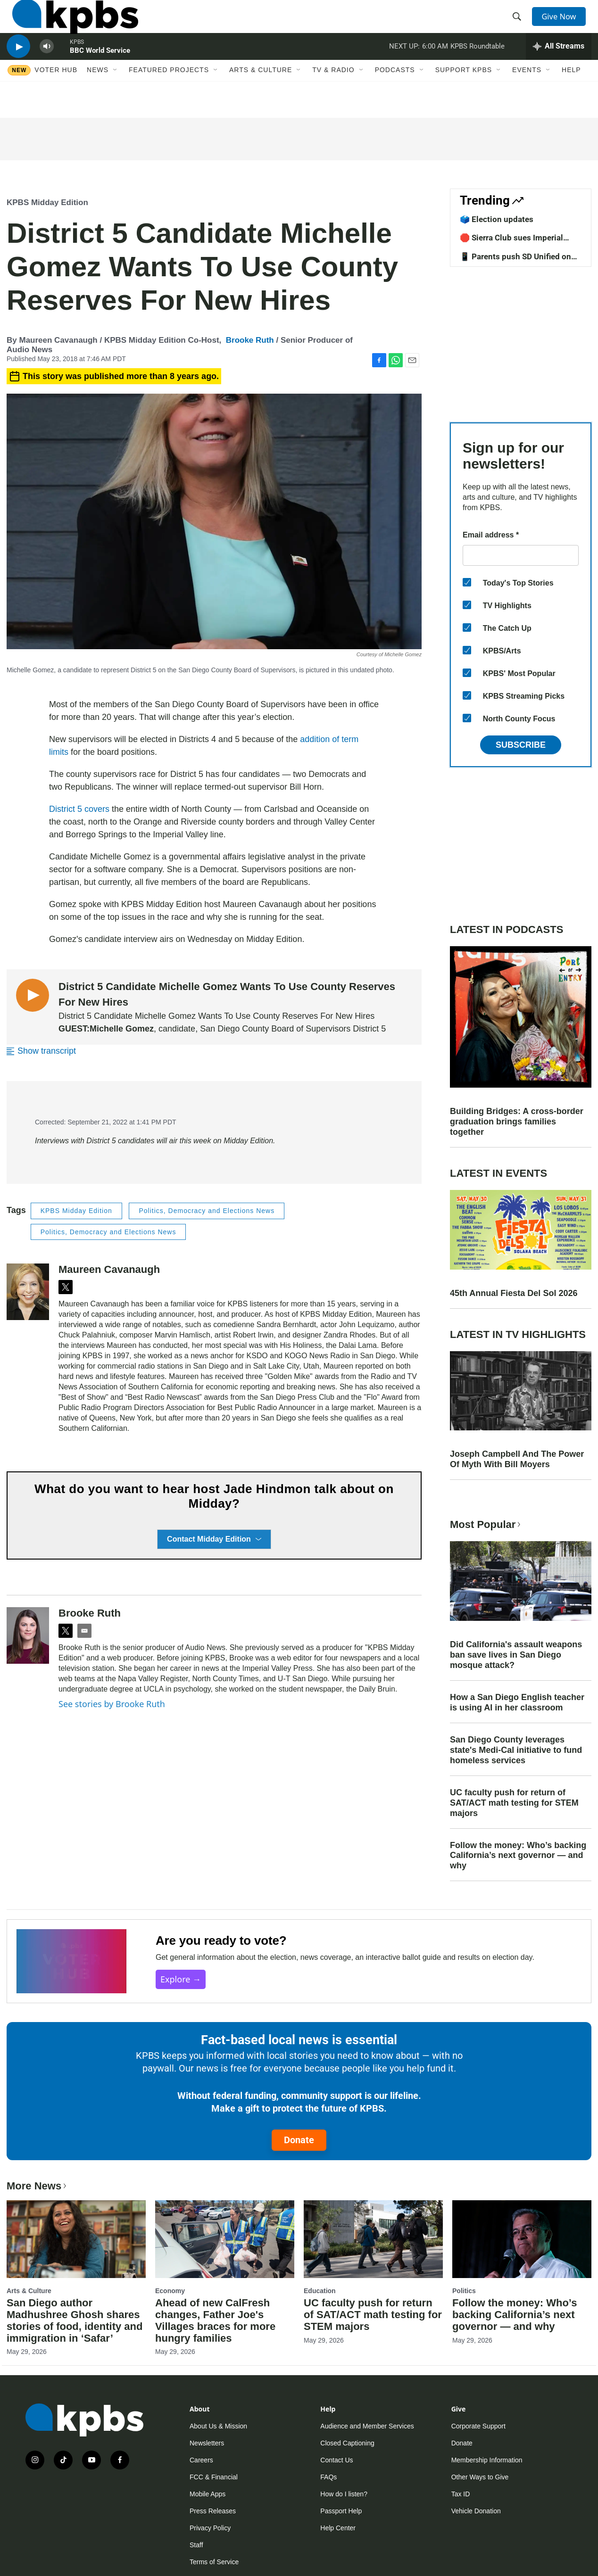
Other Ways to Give (480, 2477)
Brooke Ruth (250, 340)
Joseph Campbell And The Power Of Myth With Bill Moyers (517, 1459)
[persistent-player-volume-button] (47, 68)
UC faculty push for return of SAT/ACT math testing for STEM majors (514, 1803)
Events (526, 97)
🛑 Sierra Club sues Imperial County (511, 242)
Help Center (338, 2528)
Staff (196, 2545)
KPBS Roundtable (477, 68)
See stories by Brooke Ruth (111, 1703)
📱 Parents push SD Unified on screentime (515, 261)
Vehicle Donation (476, 2511)
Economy (170, 2291)
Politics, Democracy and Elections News (206, 1210)
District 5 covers (79, 809)
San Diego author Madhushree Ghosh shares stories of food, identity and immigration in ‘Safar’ (74, 2320)
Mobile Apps (207, 2494)
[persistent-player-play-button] (18, 68)
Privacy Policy (210, 2528)
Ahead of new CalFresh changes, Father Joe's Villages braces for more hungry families (215, 2320)
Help (571, 97)
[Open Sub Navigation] (115, 97)
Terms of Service (214, 2562)
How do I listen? (343, 2494)
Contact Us (336, 2460)
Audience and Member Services (367, 2426)
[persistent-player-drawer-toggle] (558, 68)
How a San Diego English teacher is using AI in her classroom (517, 1702)
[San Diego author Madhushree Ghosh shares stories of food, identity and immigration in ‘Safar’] (76, 2239)
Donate (299, 2140)
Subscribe (521, 745)
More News (37, 2186)
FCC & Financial (214, 2477)
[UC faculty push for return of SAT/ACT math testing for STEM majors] (373, 2239)
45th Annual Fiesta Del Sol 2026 (513, 1293)
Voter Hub (55, 97)
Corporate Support (478, 2426)
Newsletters (207, 2443)
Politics (464, 2291)
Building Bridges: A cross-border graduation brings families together (516, 1121)
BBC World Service (100, 72)
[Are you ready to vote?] (71, 1961)
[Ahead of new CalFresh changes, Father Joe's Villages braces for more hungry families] (224, 2239)
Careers (201, 2460)
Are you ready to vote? (221, 1940)
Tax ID (460, 2494)
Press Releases (213, 2511)
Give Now (563, 24)
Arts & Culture (260, 97)
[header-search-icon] (520, 25)
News (97, 97)
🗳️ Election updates (496, 219)
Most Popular (486, 1524)
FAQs (328, 2477)
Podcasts (395, 97)
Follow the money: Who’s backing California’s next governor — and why (518, 1856)
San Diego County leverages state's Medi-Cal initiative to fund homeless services (516, 1750)
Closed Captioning (347, 2443)
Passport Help (341, 2511)
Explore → (180, 1979)
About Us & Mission (218, 2426)
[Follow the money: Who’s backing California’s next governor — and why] (521, 2239)
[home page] (70, 25)
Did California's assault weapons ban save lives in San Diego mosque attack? (516, 1655)
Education (320, 2291)
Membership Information (487, 2460)
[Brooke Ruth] (28, 1635)
